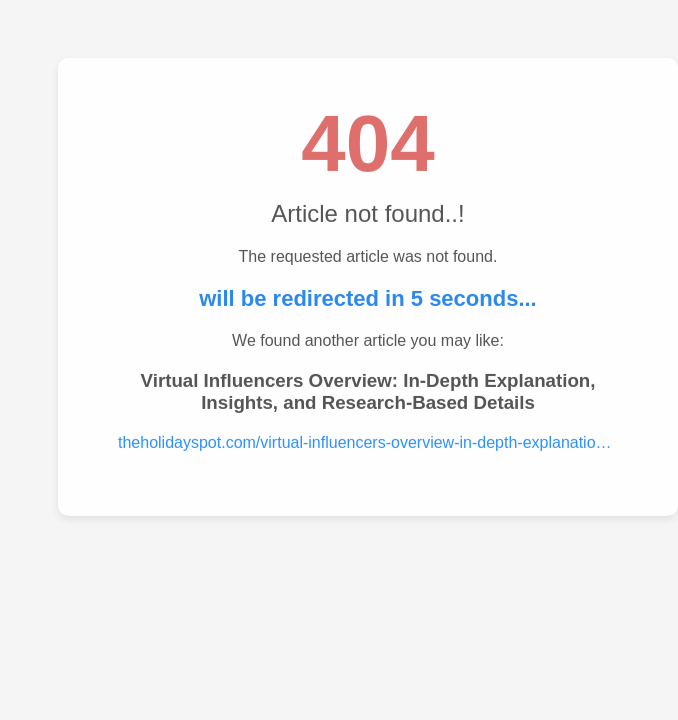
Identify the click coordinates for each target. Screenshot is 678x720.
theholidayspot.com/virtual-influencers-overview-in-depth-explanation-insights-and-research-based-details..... (368, 442)
